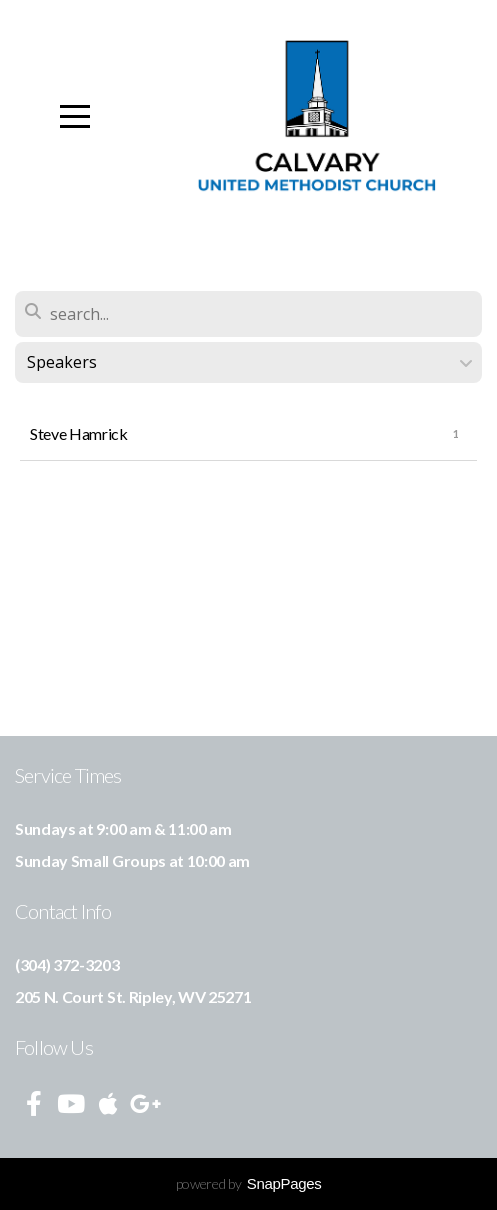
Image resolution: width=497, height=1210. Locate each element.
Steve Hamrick (79, 433)
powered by (249, 1183)
